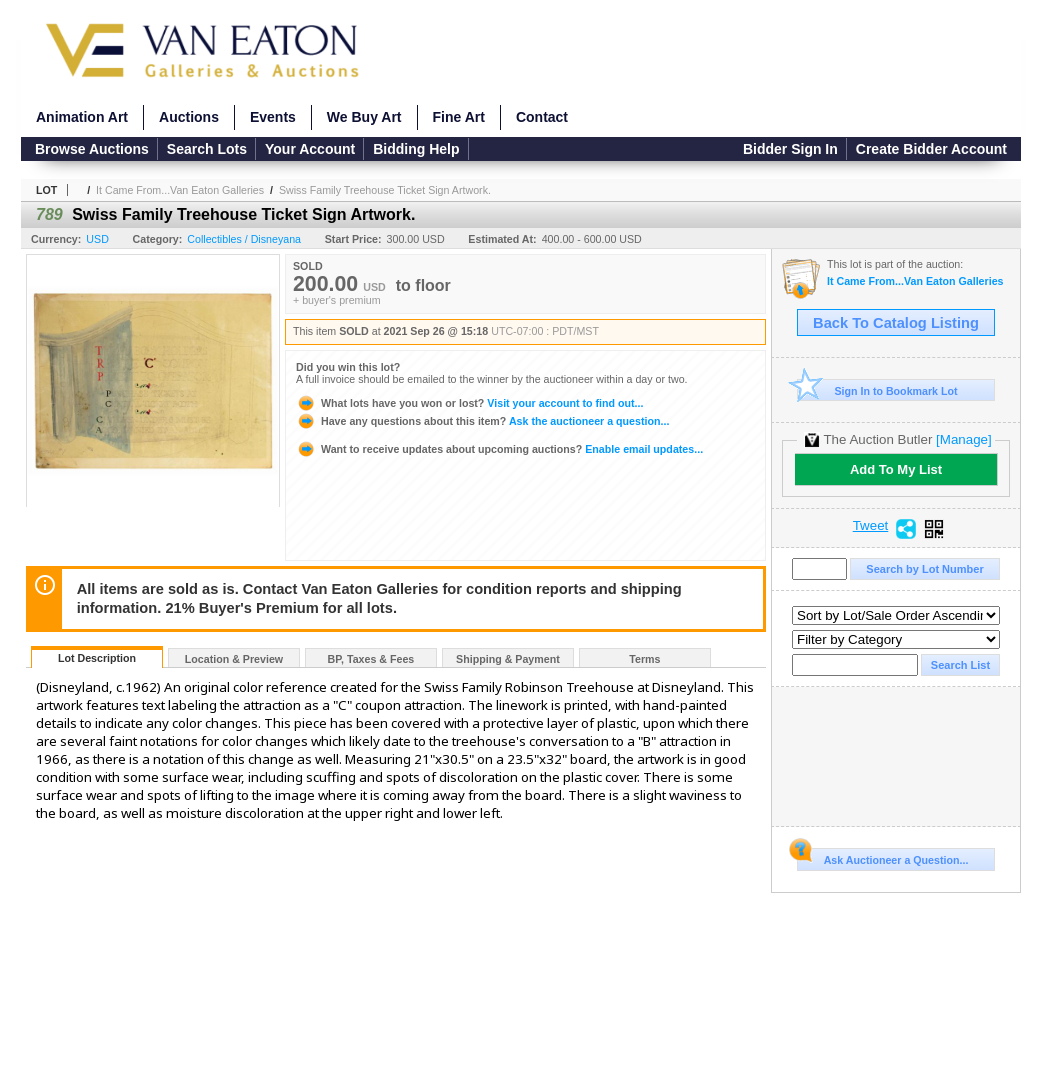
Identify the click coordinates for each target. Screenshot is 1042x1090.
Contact (542, 117)
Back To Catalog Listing (896, 323)
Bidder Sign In (790, 149)
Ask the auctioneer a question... (482, 421)
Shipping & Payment (508, 659)
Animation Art (82, 117)
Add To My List (896, 469)
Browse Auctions (92, 149)
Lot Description (97, 658)
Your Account (310, 149)
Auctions (189, 117)
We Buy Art (364, 117)
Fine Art (459, 117)
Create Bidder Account (931, 149)
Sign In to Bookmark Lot (877, 390)
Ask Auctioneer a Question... (882, 857)
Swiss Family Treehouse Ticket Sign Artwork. (385, 190)
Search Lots (207, 149)
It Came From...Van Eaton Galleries (180, 190)
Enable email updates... (499, 449)
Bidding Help (416, 149)
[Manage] (963, 439)
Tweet (871, 526)
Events (273, 117)
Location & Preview (234, 659)
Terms (644, 659)
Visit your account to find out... (469, 403)
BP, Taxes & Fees (371, 659)
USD (97, 239)
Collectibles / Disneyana (244, 239)
